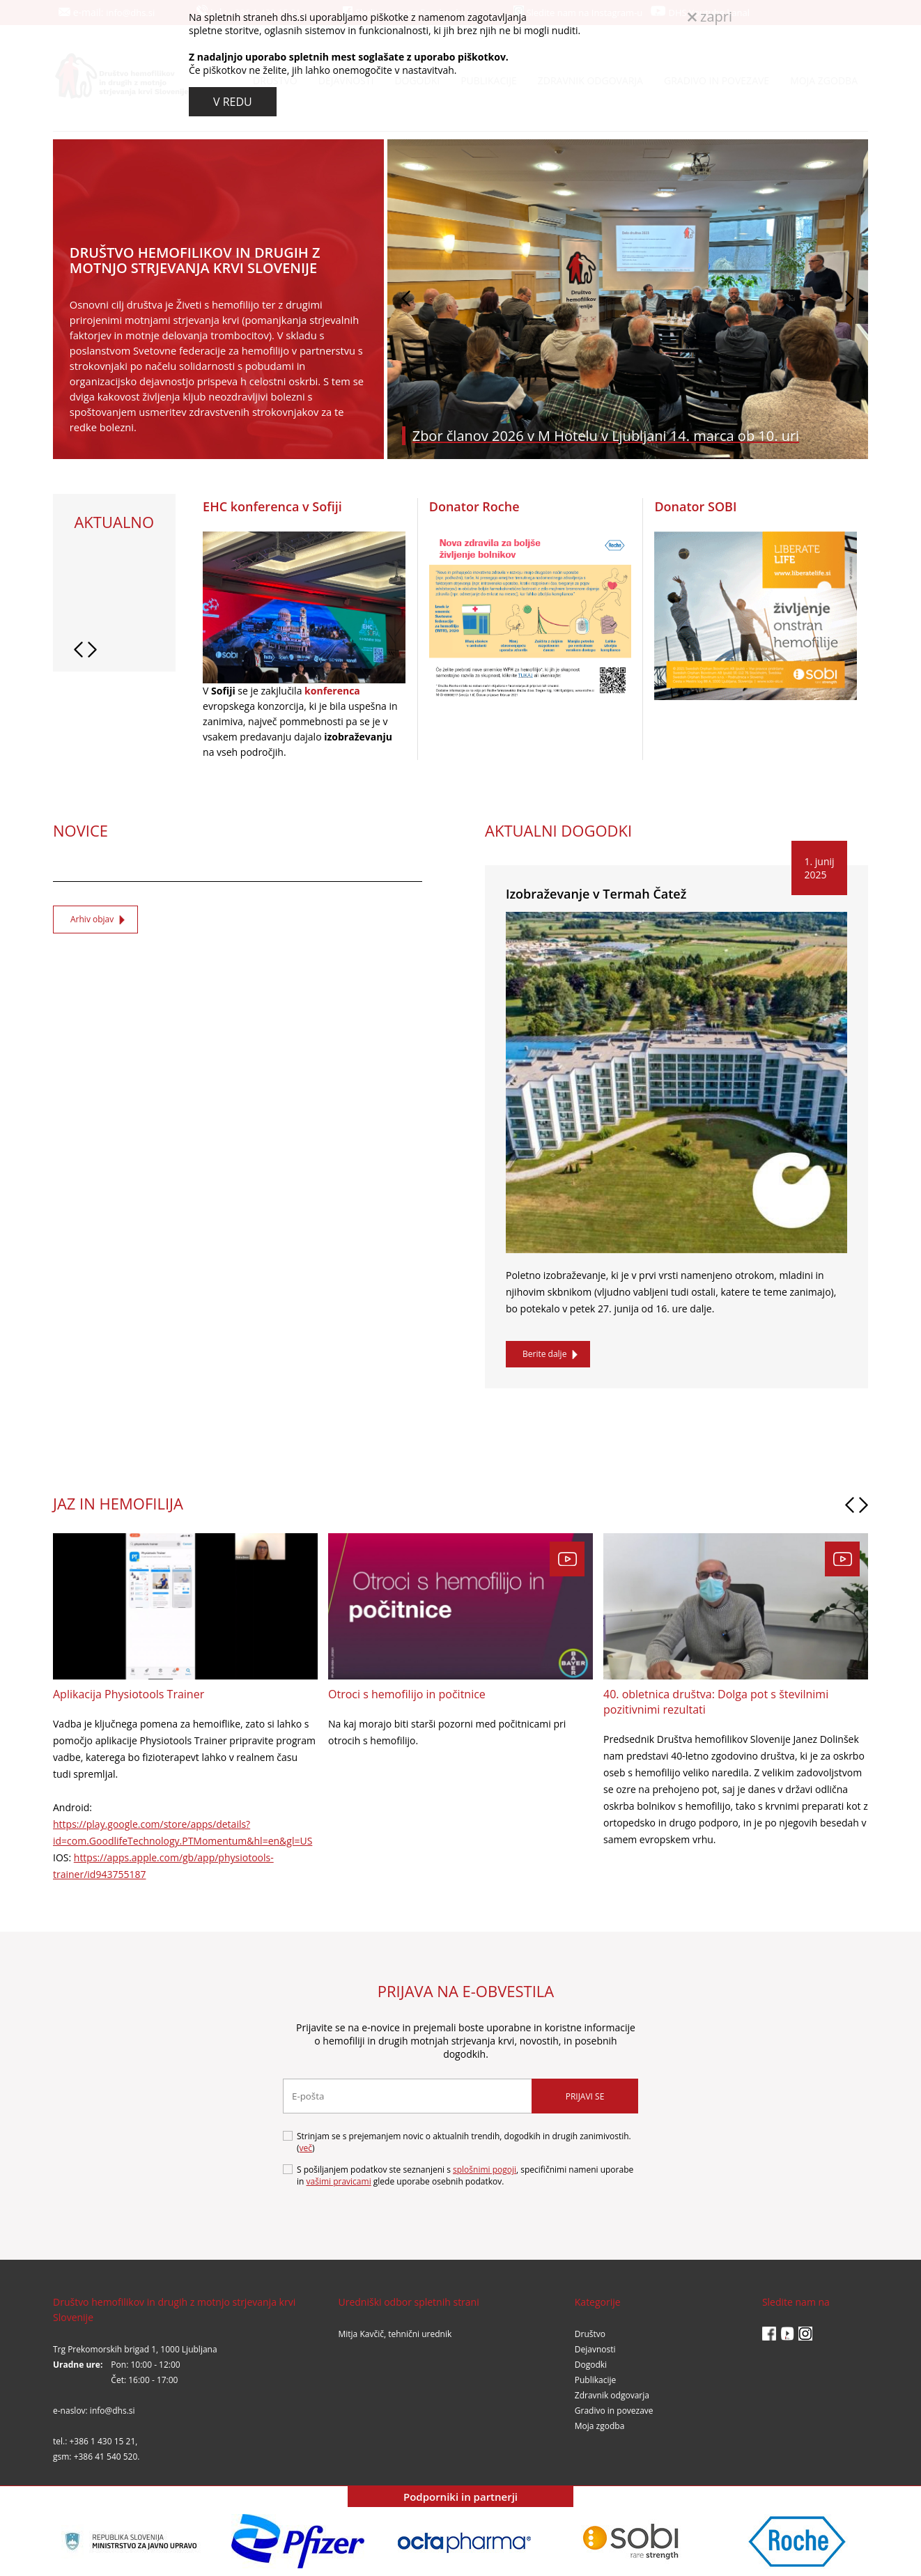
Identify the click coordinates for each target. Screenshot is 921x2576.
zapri (710, 16)
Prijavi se (585, 2096)
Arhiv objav (92, 919)
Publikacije (596, 2380)
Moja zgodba (600, 2426)
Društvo (590, 2334)
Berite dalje (544, 1354)
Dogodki (591, 2365)
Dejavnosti (595, 2349)
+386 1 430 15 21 (102, 2441)
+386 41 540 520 (106, 2456)
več (306, 2148)
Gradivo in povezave (614, 2410)
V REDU (232, 101)
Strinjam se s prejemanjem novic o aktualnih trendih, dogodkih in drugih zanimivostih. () (457, 2142)
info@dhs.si (112, 2410)
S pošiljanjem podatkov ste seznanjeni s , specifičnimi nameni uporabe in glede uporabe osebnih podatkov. (458, 2175)
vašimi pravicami (339, 2181)
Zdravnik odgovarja (612, 2395)
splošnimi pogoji (484, 2169)
